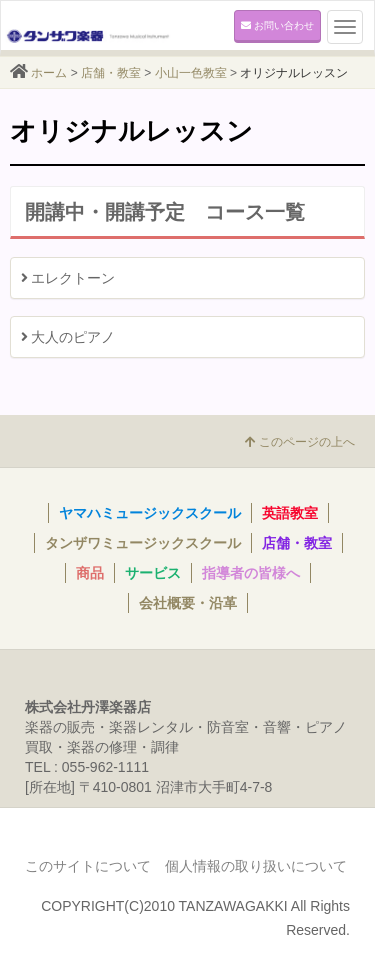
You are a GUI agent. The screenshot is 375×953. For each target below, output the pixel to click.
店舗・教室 (111, 73)
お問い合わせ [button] (277, 25)
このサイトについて (88, 866)
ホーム (49, 73)
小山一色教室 (191, 73)
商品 (90, 573)
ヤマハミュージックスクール (150, 513)
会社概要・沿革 (188, 603)
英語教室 (290, 513)
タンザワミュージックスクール (143, 543)
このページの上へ (300, 442)
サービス (153, 573)
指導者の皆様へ (251, 573)
